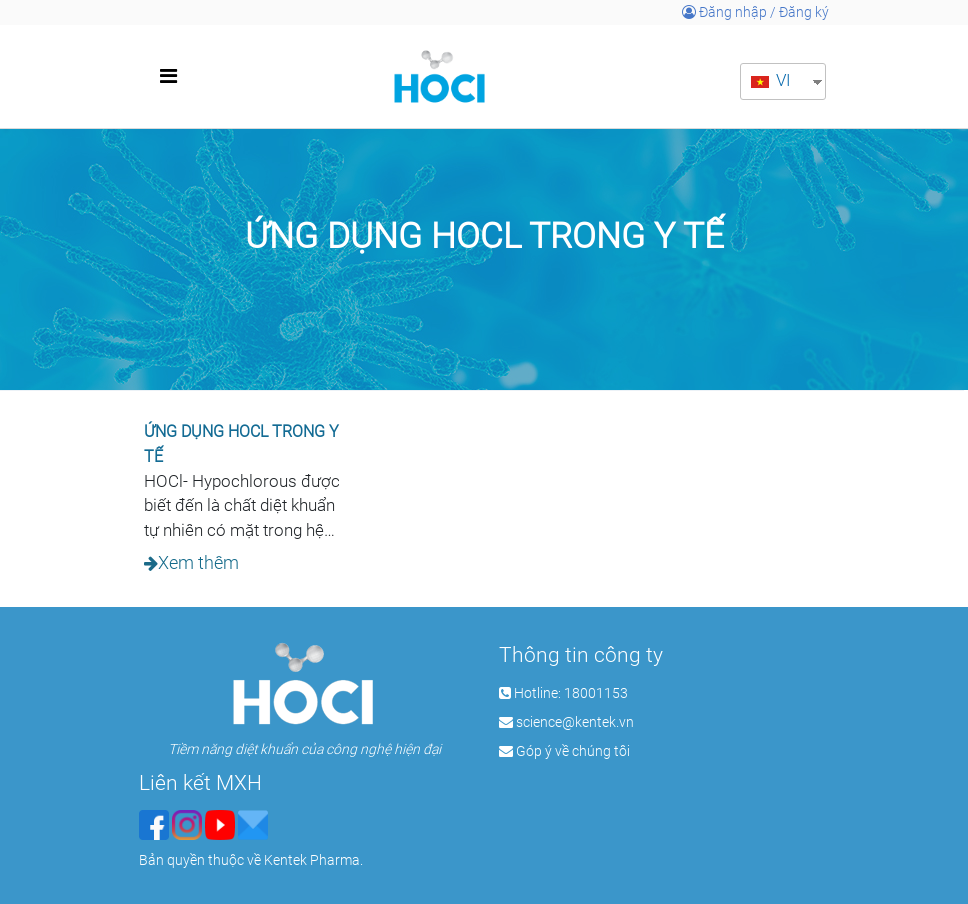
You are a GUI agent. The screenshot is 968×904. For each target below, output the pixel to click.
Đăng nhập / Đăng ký (755, 12)
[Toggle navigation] (168, 76)
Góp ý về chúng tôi (573, 751)
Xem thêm (198, 563)
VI (771, 80)
